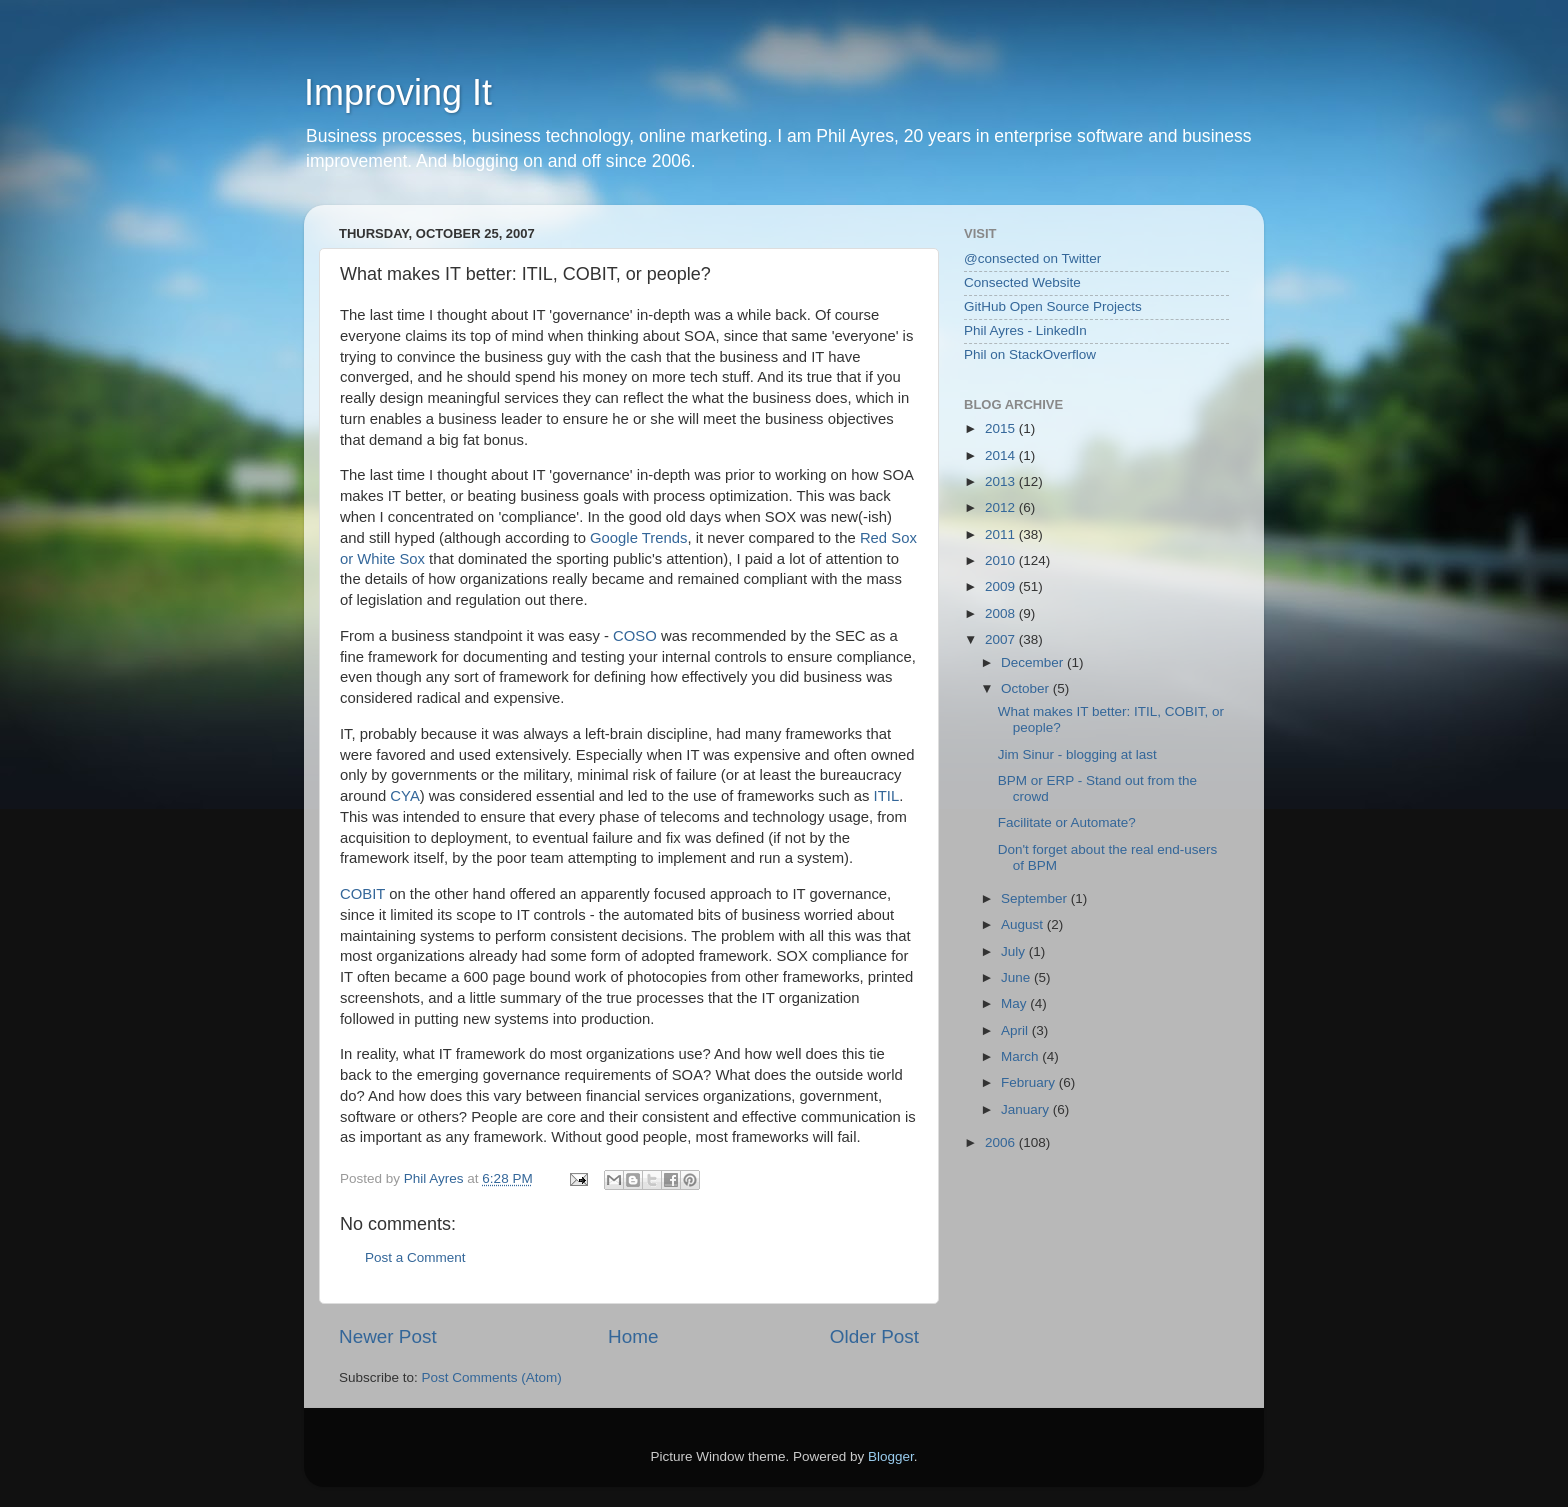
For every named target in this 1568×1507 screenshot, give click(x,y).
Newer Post (388, 1336)
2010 (1002, 560)
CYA (404, 796)
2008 (1002, 613)
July (1015, 951)
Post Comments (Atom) (492, 1377)
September (1036, 898)
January (1027, 1109)
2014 (1002, 455)
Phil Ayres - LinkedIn (1025, 330)
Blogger (891, 1456)
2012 (1002, 507)
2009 (1002, 586)
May (1015, 1003)
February (1030, 1082)
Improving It (398, 92)
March (1021, 1056)
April (1016, 1030)
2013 (1002, 481)
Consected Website (1022, 282)
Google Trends (638, 538)
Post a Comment (415, 1257)
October (1027, 688)
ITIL (887, 796)
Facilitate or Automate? (1067, 822)
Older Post (874, 1336)
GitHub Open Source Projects (1053, 306)
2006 (1002, 1142)
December (1034, 662)
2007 (1002, 639)
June (1017, 977)
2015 (1002, 428)
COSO (635, 636)
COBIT (362, 894)
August (1024, 924)
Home (633, 1336)
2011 (1002, 534)
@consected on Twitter (1032, 258)
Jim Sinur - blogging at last (1077, 754)
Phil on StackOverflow (1030, 354)
